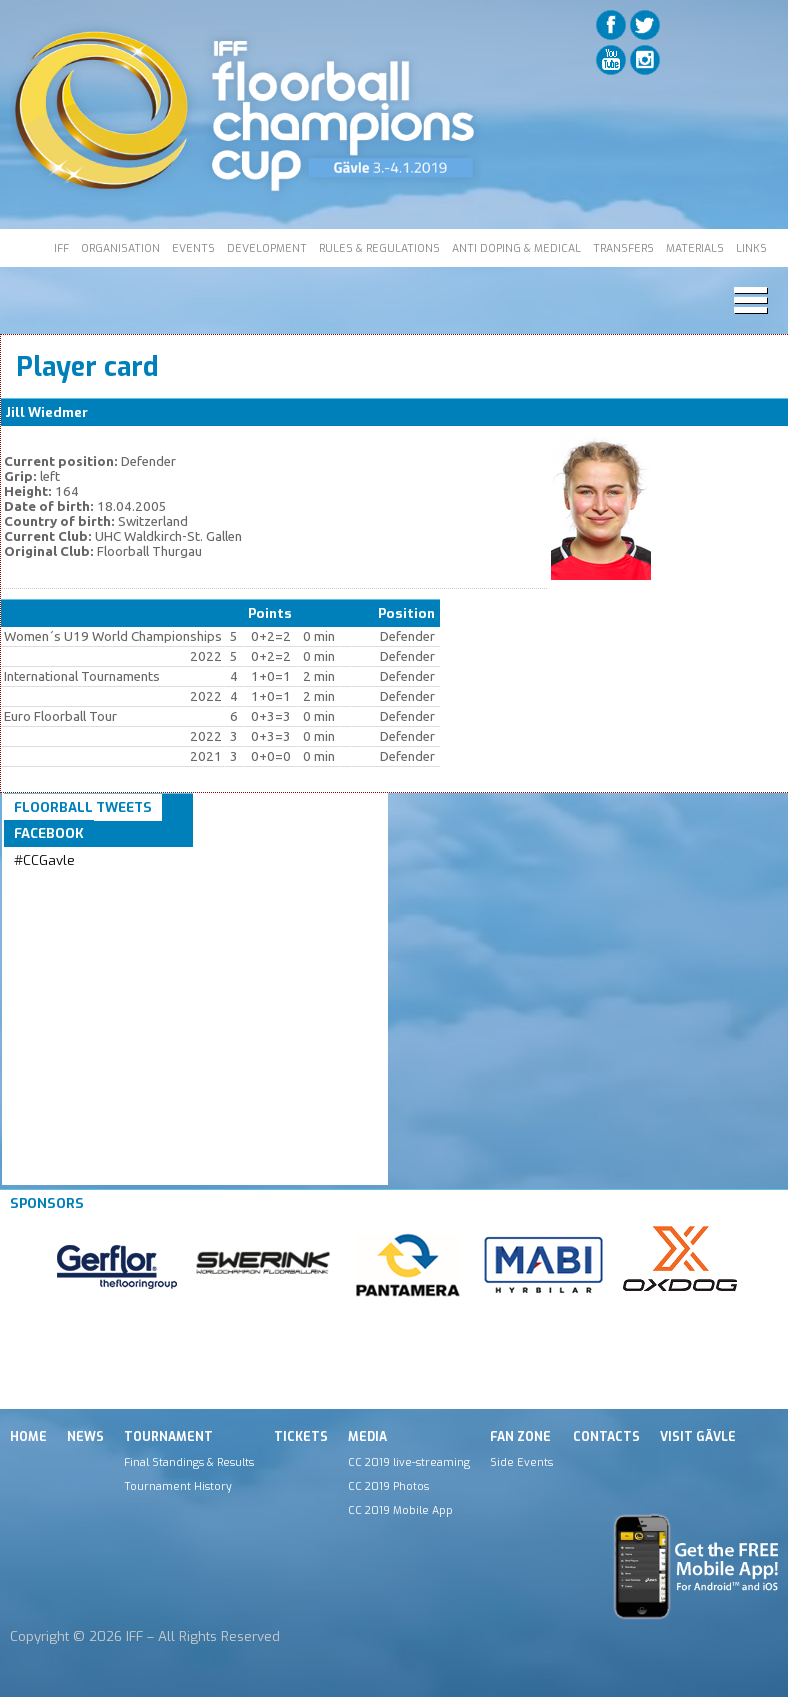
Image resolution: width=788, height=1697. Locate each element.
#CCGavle (44, 860)
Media (367, 1437)
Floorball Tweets (83, 807)
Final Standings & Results (189, 1462)
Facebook (49, 833)
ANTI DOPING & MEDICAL (516, 248)
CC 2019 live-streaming (409, 1462)
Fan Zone (520, 1437)
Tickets (301, 1437)
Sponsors (47, 1203)
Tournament (168, 1437)
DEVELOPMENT (267, 248)
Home (28, 1437)
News (85, 1437)
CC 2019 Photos (388, 1486)
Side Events (521, 1462)
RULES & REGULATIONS (379, 248)
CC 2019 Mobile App (400, 1510)
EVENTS (193, 248)
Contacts (606, 1437)
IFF (61, 248)
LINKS (751, 248)
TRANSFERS (623, 248)
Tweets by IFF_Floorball (93, 884)
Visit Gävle (698, 1437)
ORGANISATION (120, 248)
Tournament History (178, 1486)
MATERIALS (695, 248)
